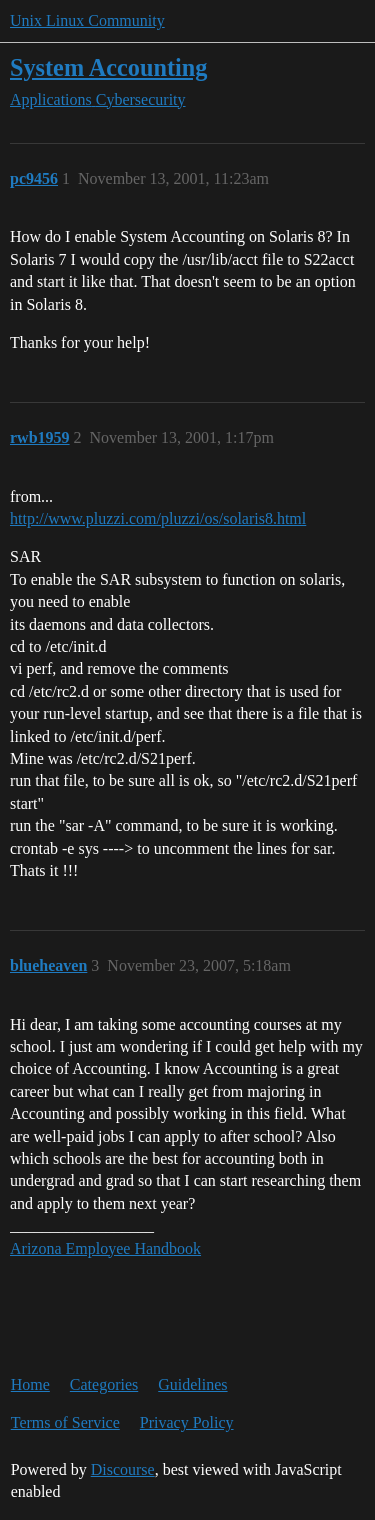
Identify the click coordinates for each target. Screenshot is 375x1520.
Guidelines (192, 1384)
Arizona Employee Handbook (105, 1248)
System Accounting (108, 67)
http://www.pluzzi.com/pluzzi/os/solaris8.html (158, 518)
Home (30, 1384)
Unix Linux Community (87, 20)
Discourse (123, 1469)
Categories (104, 1384)
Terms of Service (65, 1422)
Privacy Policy (187, 1422)
